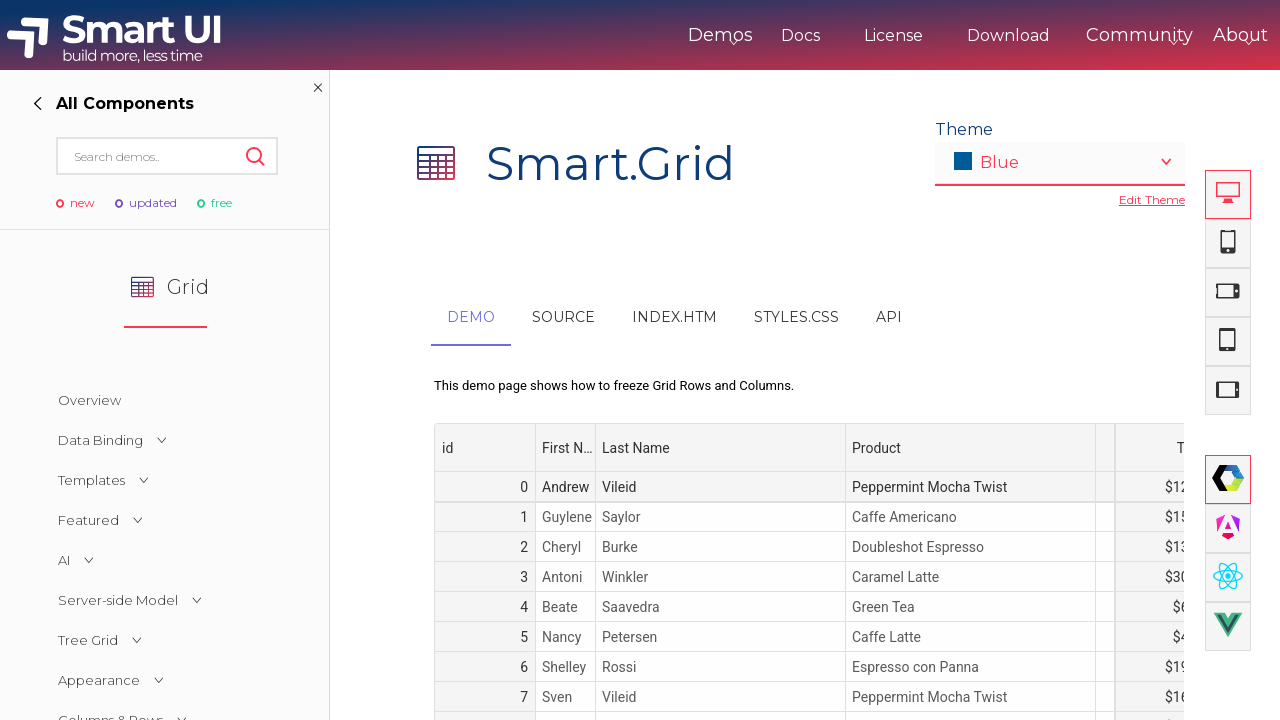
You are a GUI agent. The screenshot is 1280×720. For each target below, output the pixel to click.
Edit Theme (1152, 199)
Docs (717, 35)
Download (925, 35)
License (810, 35)
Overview (89, 400)
